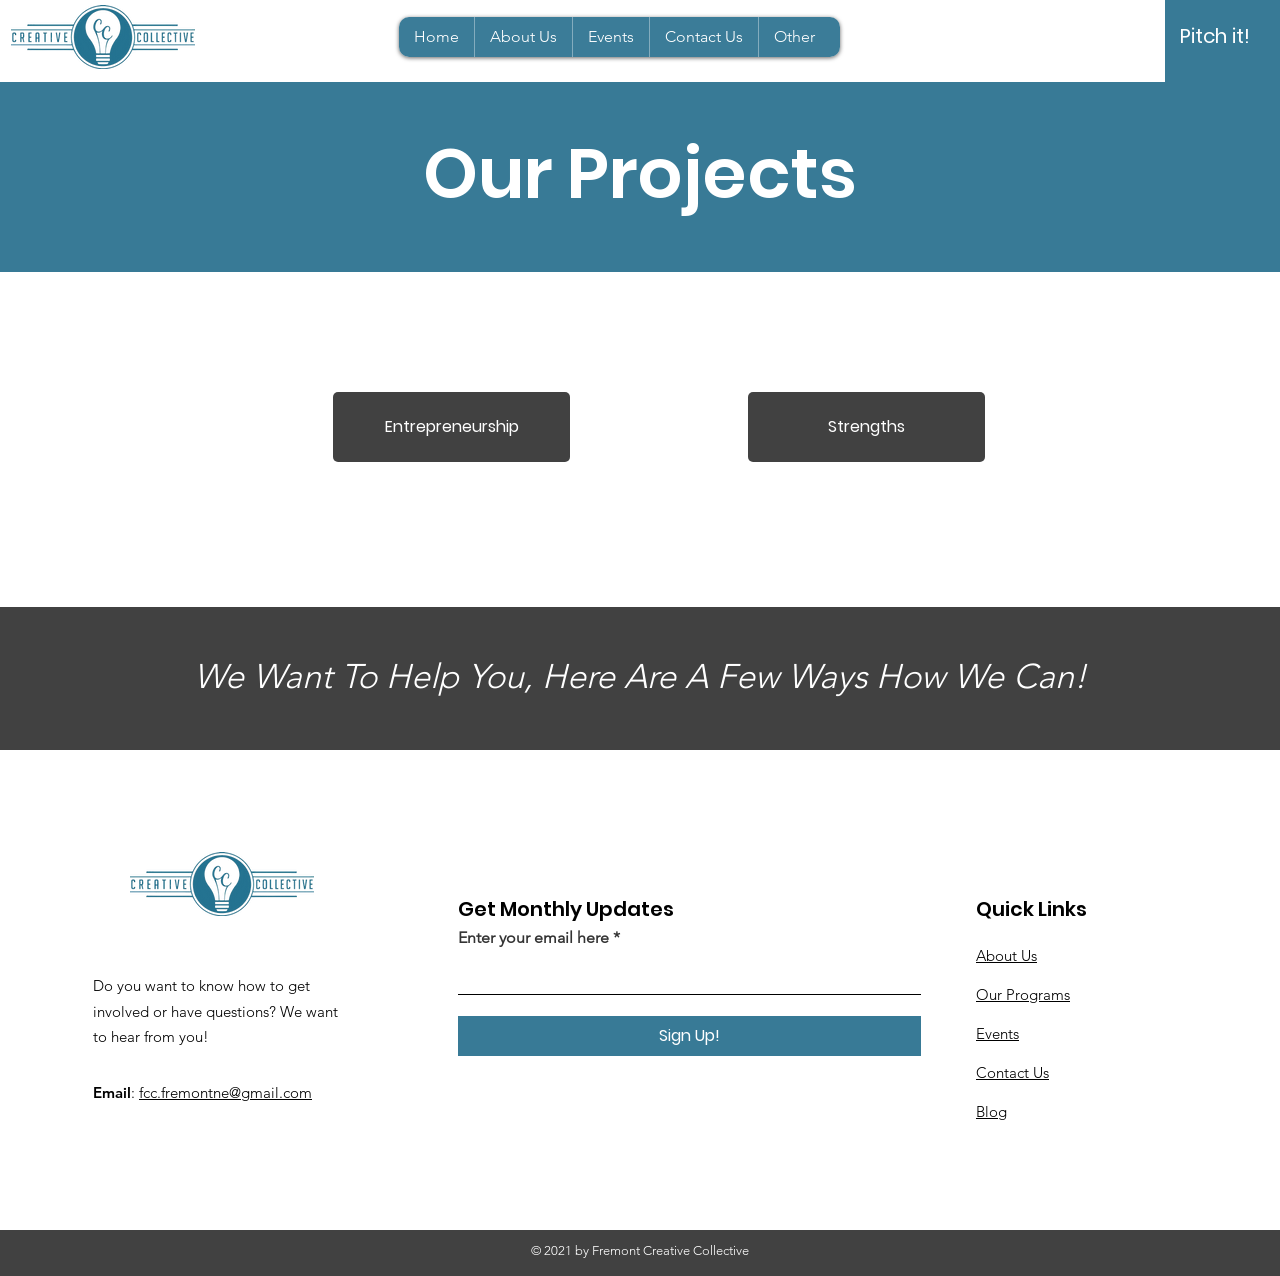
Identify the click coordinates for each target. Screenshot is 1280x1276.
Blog (991, 1111)
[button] (794, 37)
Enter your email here (533, 938)
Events (997, 1033)
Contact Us (1012, 1072)
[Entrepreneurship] (451, 427)
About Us (1006, 955)
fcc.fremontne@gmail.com (225, 1092)
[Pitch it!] (1215, 36)
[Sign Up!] (689, 1036)
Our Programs (1023, 994)
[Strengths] (866, 427)
